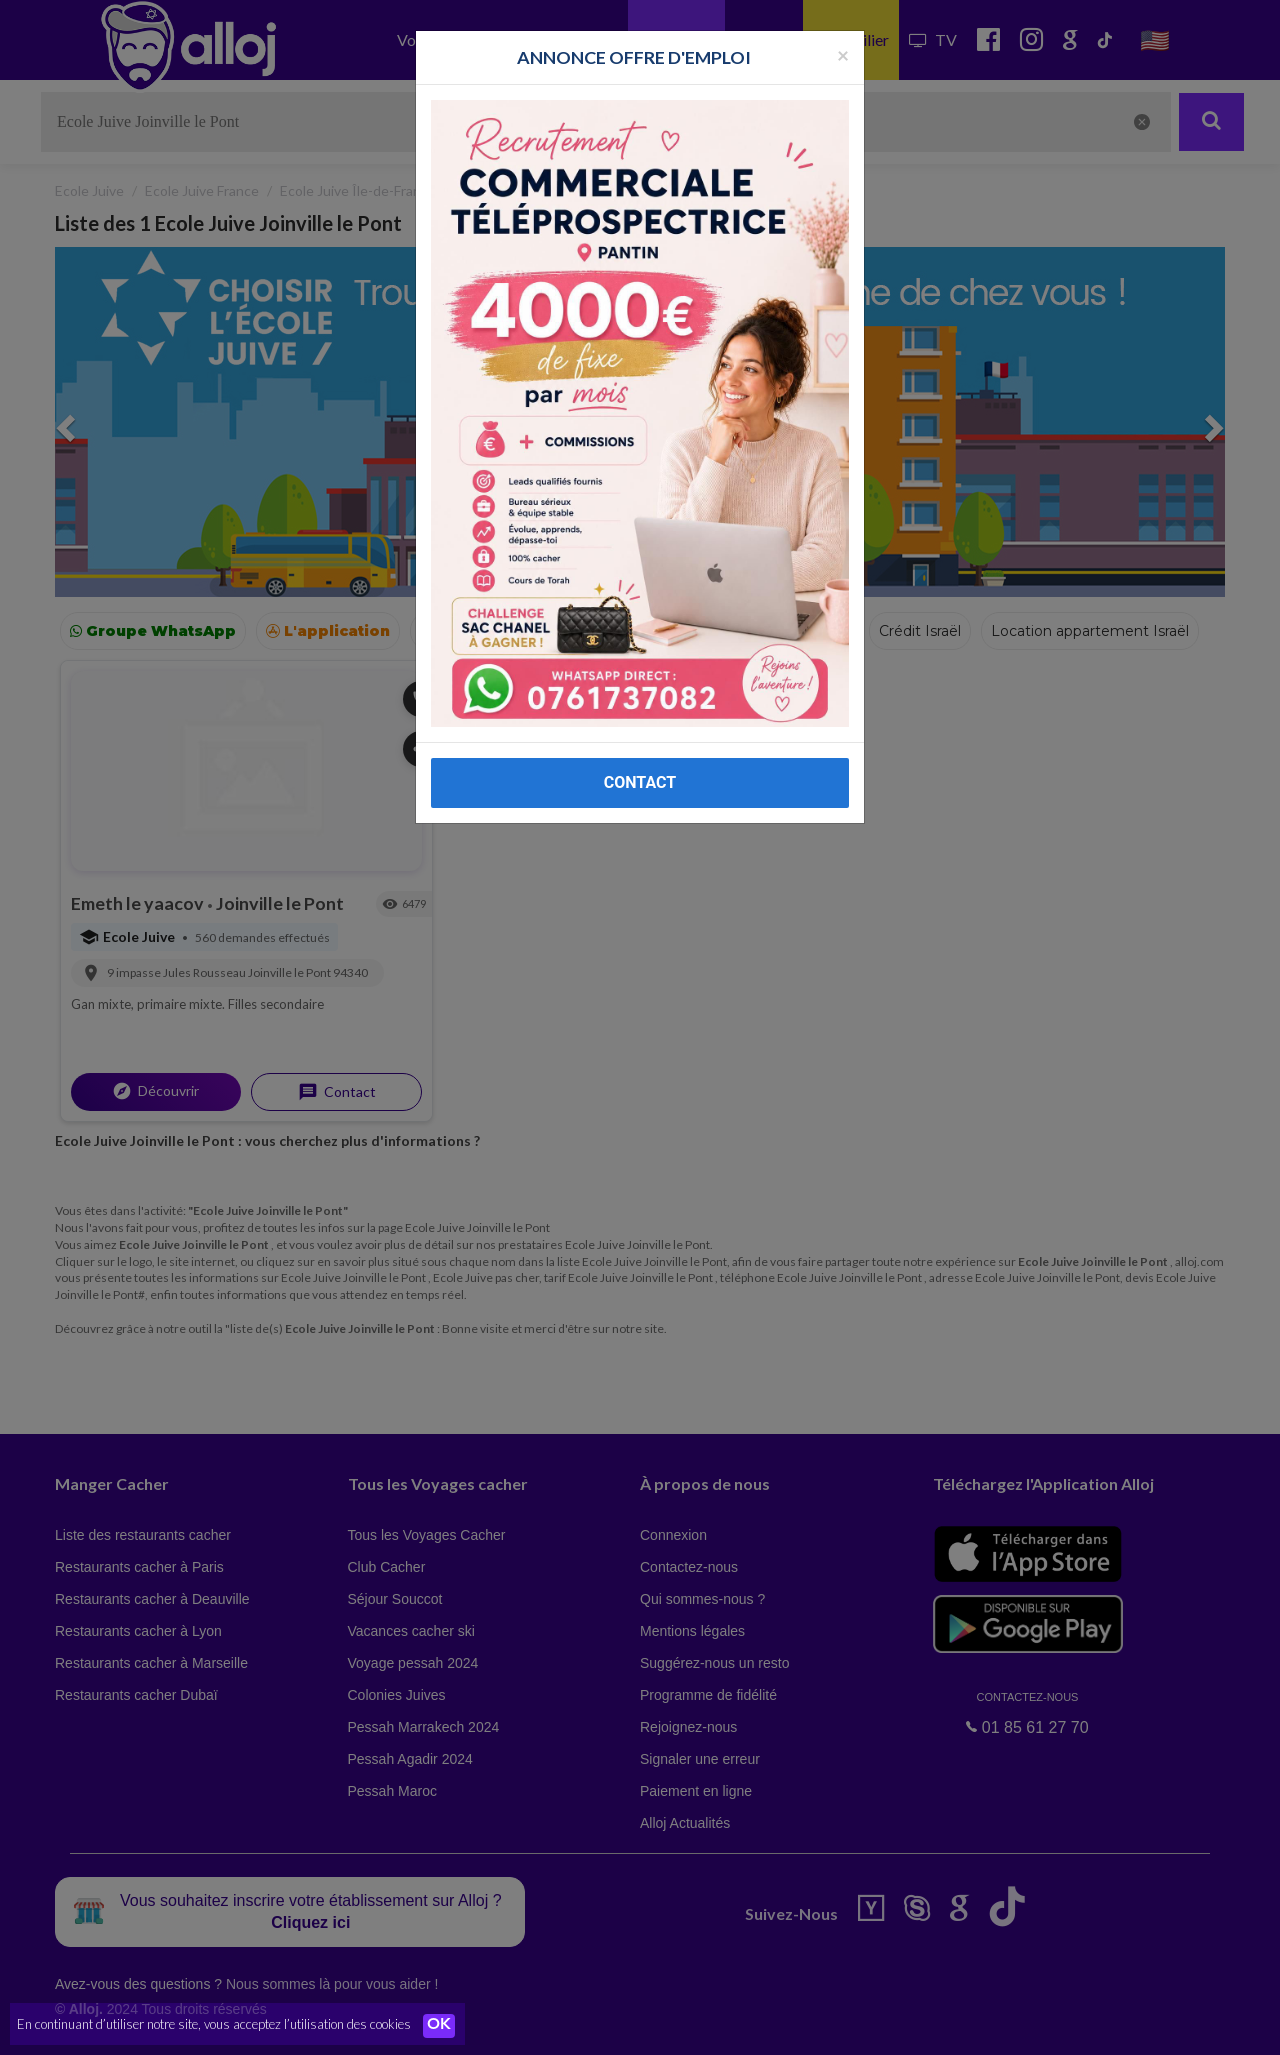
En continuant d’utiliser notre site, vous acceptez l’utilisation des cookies (214, 2025)
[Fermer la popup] (843, 54)
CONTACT (640, 782)
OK (440, 2026)
